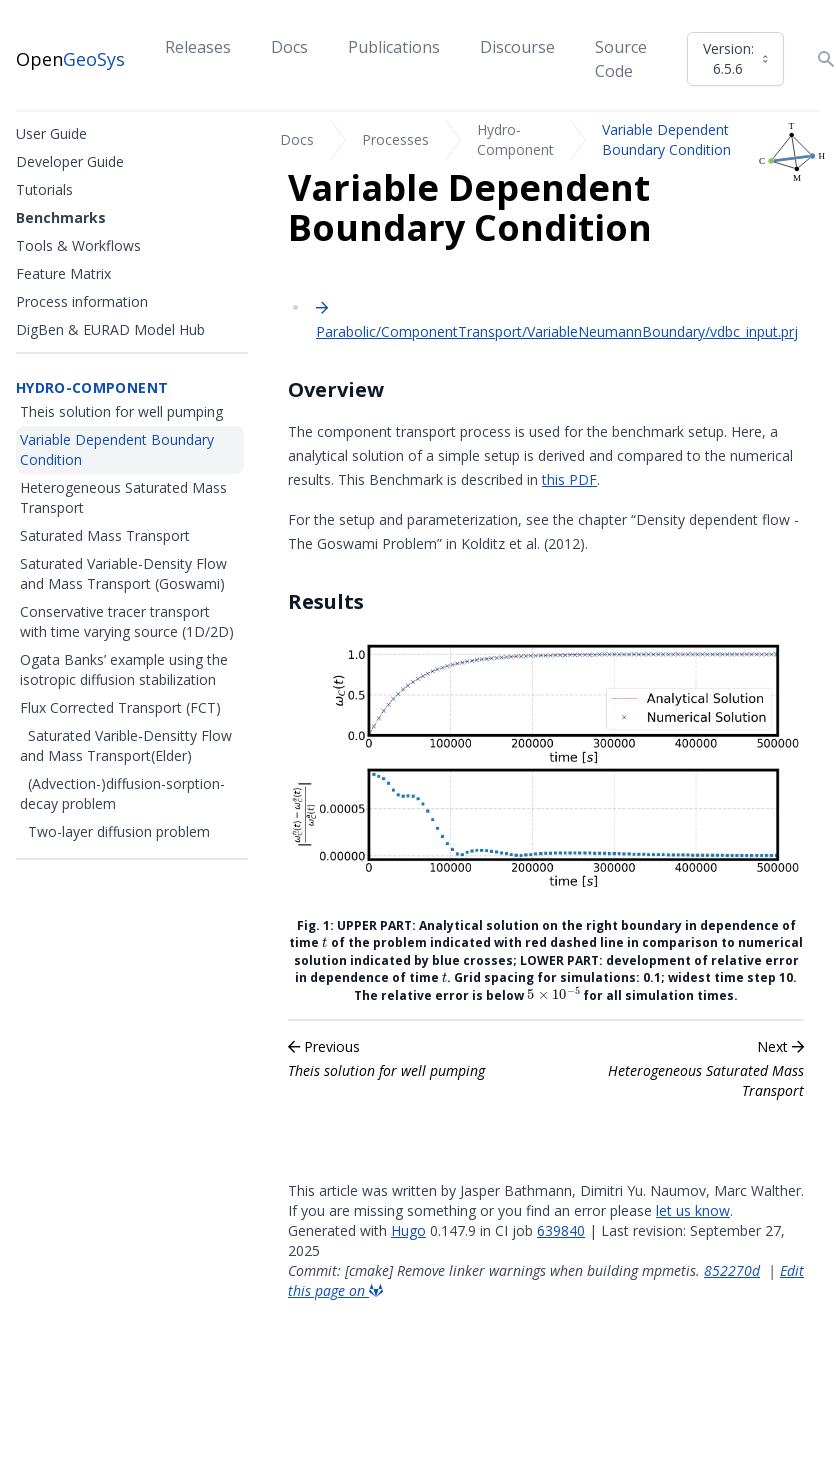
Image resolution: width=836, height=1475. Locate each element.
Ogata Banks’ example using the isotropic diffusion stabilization (124, 669)
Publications (394, 47)
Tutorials (44, 189)
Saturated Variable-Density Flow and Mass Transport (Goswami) (123, 573)
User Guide (51, 133)
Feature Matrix (63, 273)
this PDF (569, 479)
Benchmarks (61, 217)
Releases (198, 47)
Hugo (408, 1230)
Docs (289, 47)
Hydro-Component (515, 139)
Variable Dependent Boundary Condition (666, 139)
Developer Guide (70, 161)
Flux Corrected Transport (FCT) (120, 707)
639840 (561, 1230)
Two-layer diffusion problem (119, 831)
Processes (395, 139)
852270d (732, 1270)
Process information (82, 301)
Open (70, 59)
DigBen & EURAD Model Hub (110, 329)
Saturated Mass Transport (105, 535)
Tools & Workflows (78, 245)
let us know (693, 1210)
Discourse (517, 47)
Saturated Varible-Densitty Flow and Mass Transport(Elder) (126, 745)
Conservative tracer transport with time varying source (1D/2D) (127, 621)
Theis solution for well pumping (121, 411)
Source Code (621, 59)
